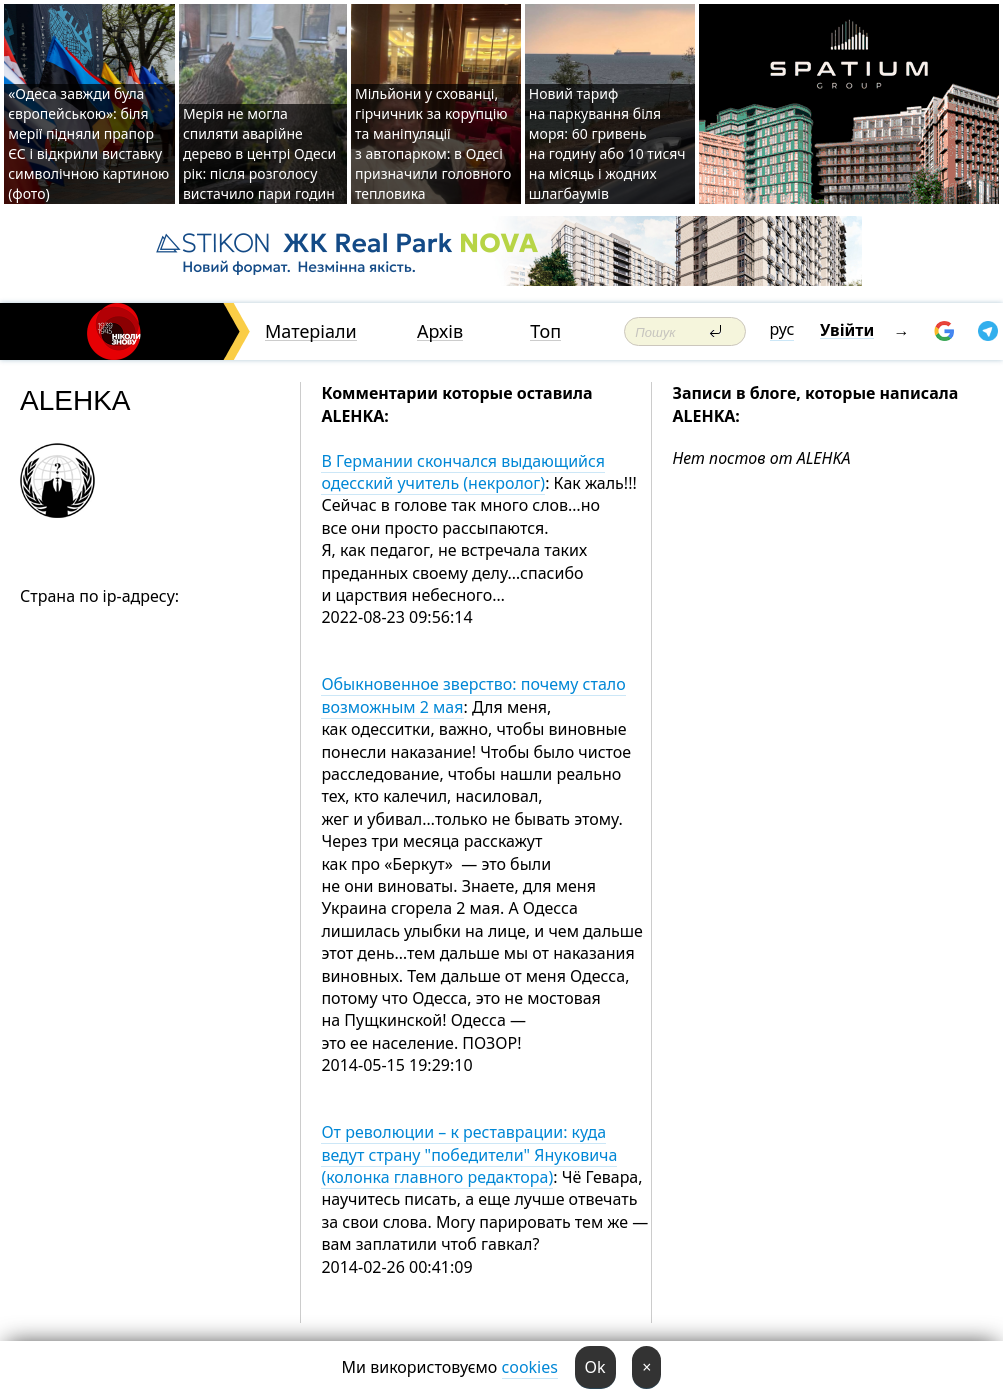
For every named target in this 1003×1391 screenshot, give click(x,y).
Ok (595, 1367)
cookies (530, 1367)
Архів (440, 331)
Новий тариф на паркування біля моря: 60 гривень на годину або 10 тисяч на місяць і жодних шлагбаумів (607, 143)
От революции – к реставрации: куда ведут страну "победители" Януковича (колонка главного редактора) (469, 1154)
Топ (545, 331)
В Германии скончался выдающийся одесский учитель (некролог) (463, 472)
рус (782, 329)
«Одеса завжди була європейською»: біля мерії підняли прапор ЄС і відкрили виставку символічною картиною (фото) (88, 143)
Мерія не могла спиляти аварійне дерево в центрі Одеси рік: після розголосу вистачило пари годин (259, 153)
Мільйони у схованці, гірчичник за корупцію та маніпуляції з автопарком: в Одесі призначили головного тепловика (433, 143)
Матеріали (311, 331)
